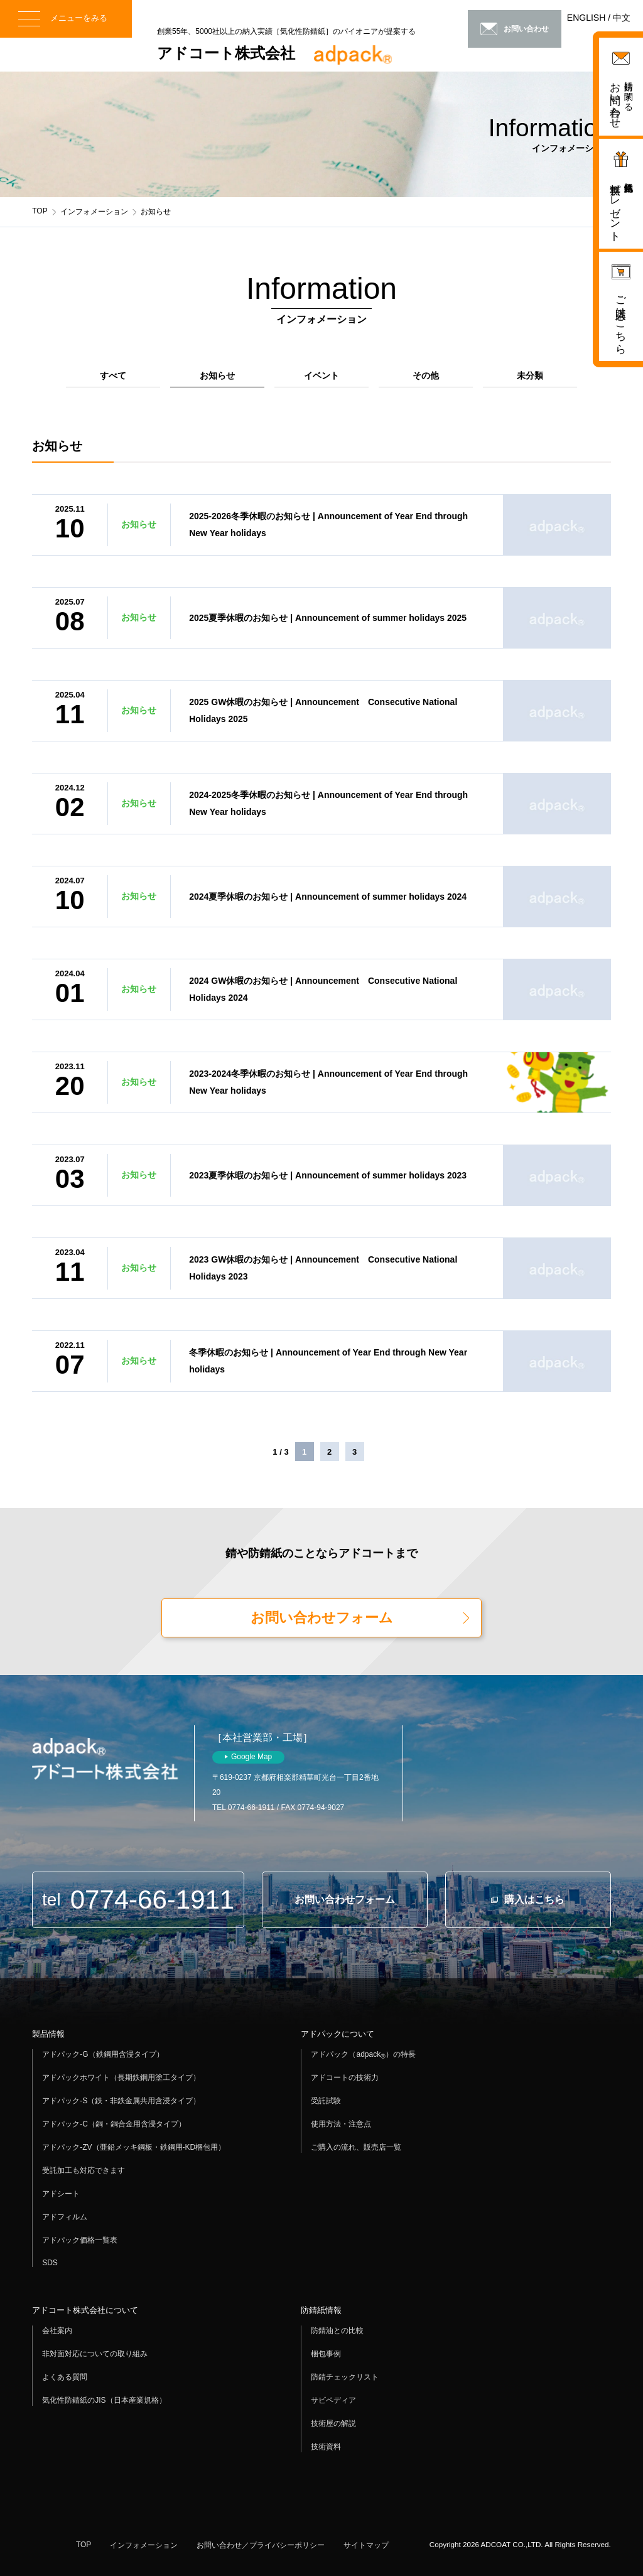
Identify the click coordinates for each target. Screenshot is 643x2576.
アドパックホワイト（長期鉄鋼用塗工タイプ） (121, 2077)
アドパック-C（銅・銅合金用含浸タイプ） (114, 2124)
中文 (621, 18)
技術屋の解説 (333, 2423)
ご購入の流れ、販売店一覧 (356, 2147)
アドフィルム (64, 2216)
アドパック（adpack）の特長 (363, 2055)
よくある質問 (64, 2377)
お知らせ (217, 375)
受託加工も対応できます (83, 2170)
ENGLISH (586, 18)
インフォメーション (94, 211)
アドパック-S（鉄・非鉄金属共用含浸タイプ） (121, 2100)
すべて (113, 375)
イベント (321, 375)
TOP (39, 211)
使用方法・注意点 (341, 2124)
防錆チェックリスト (345, 2377)
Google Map (251, 1756)
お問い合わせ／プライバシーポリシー (261, 2545)
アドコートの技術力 (345, 2077)
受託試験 (326, 2100)
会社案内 (57, 2330)
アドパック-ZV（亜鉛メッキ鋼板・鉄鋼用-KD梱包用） (133, 2147)
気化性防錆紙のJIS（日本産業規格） (104, 2400)
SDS (50, 2262)
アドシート (61, 2193)
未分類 (530, 375)
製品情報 (48, 2034)
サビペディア (333, 2400)
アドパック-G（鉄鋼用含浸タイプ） (102, 2054)
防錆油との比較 (337, 2330)
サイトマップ (366, 2545)
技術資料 (326, 2446)
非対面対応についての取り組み (95, 2353)
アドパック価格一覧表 (79, 2240)
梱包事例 (326, 2353)
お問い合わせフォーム (322, 1617)
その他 (426, 375)
